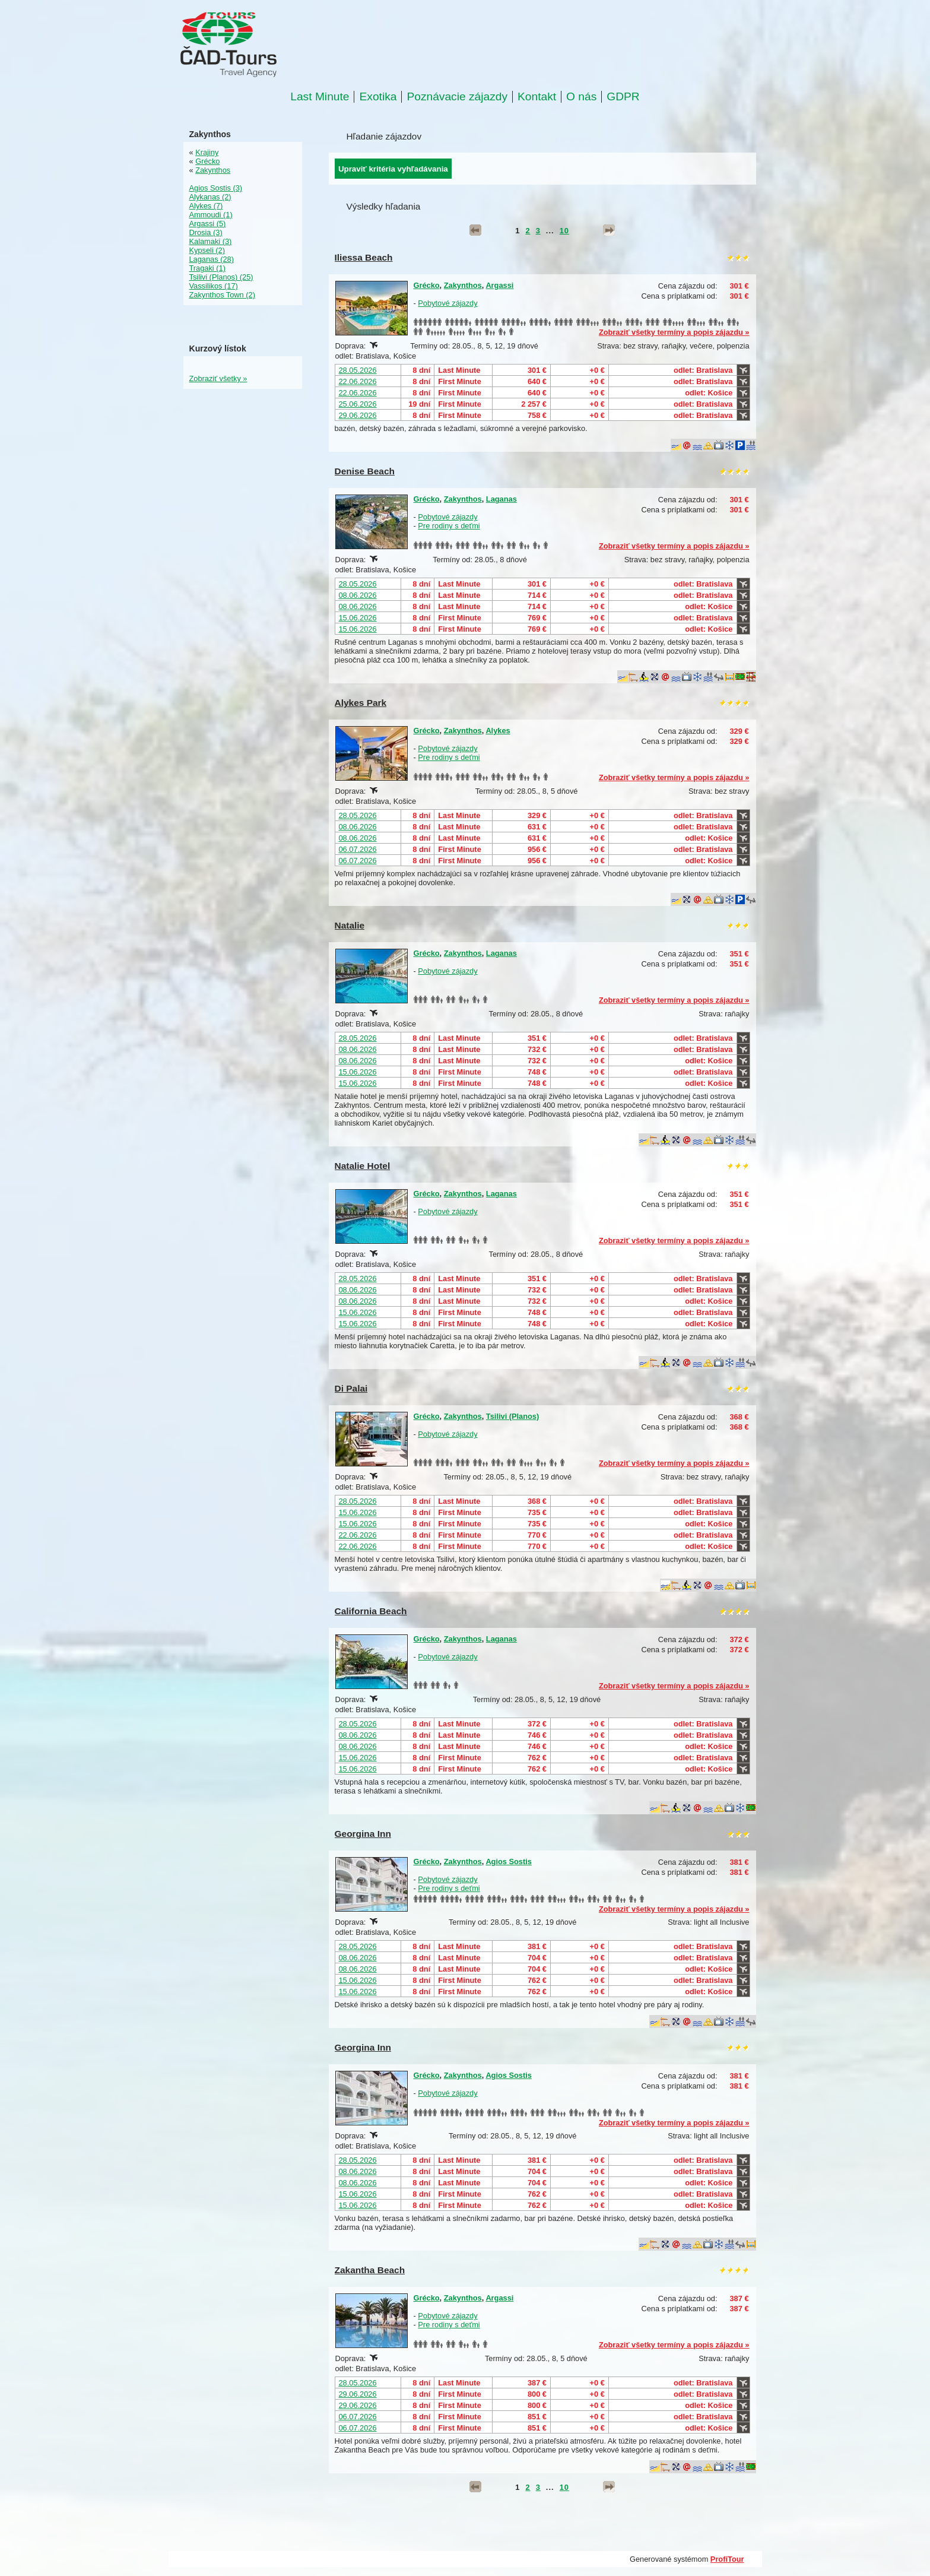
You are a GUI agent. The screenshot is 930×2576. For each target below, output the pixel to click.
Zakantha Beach (370, 2270)
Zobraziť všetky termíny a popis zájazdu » (674, 332)
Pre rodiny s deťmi (449, 525)
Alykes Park (361, 703)
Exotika (377, 97)
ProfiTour (727, 2559)
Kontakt (537, 97)
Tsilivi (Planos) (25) (221, 277)
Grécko (427, 285)
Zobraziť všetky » (218, 378)
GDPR (623, 97)
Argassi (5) (207, 223)
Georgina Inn (363, 1834)
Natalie (350, 925)
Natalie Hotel (363, 1166)
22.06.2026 (358, 381)
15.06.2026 (358, 617)
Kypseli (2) (207, 250)
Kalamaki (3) (210, 241)
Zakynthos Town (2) (222, 294)
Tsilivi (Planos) (512, 1416)
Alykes (497, 730)
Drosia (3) (206, 232)
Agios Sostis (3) (216, 187)
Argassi (499, 285)
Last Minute (319, 97)
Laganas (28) (211, 259)
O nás (581, 97)
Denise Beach (365, 471)
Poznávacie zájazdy (457, 97)
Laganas (501, 499)
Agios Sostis (508, 1861)
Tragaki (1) (207, 268)
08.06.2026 (358, 595)
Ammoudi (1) (211, 214)
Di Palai (351, 1388)
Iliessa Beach (364, 257)
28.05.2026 (358, 370)
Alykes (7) (206, 205)
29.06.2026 (358, 415)
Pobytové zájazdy (447, 303)
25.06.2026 (358, 404)
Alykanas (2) (210, 196)
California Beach (371, 1611)
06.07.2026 (358, 849)
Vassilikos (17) (213, 285)
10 (564, 230)
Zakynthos (463, 285)
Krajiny (206, 152)
